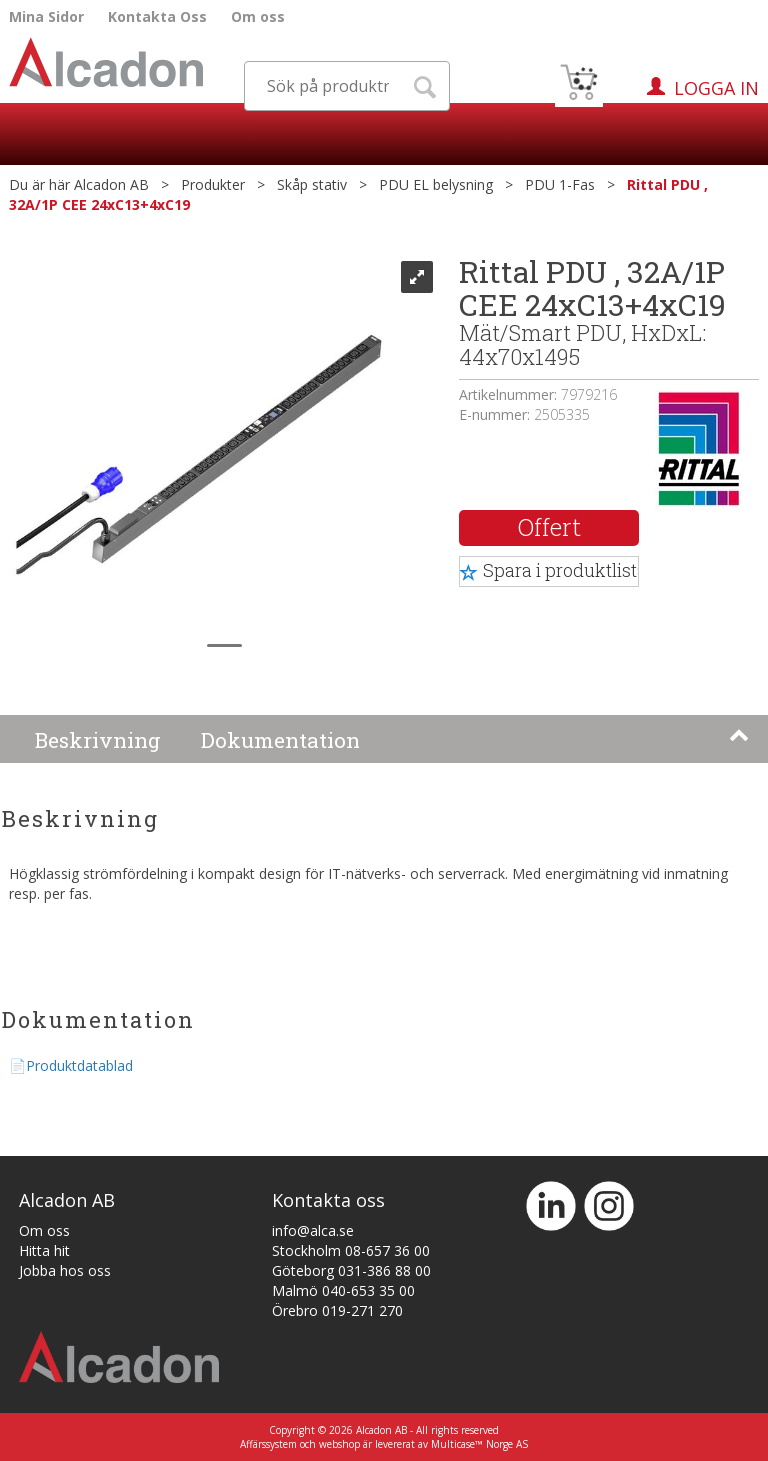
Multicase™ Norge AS (479, 1444)
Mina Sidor (46, 16)
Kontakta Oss (157, 16)
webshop (339, 1444)
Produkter (213, 184)
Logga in (716, 88)
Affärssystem (268, 1444)
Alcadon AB (111, 184)
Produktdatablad (79, 1065)
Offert (549, 527)
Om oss (258, 16)
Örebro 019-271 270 (337, 1310)
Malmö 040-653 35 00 (343, 1290)
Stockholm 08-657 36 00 (351, 1250)
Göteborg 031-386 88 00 (351, 1270)
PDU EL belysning (436, 184)
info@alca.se (313, 1230)
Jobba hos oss (65, 1270)
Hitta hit (44, 1250)
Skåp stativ (312, 184)
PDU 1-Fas (560, 184)
